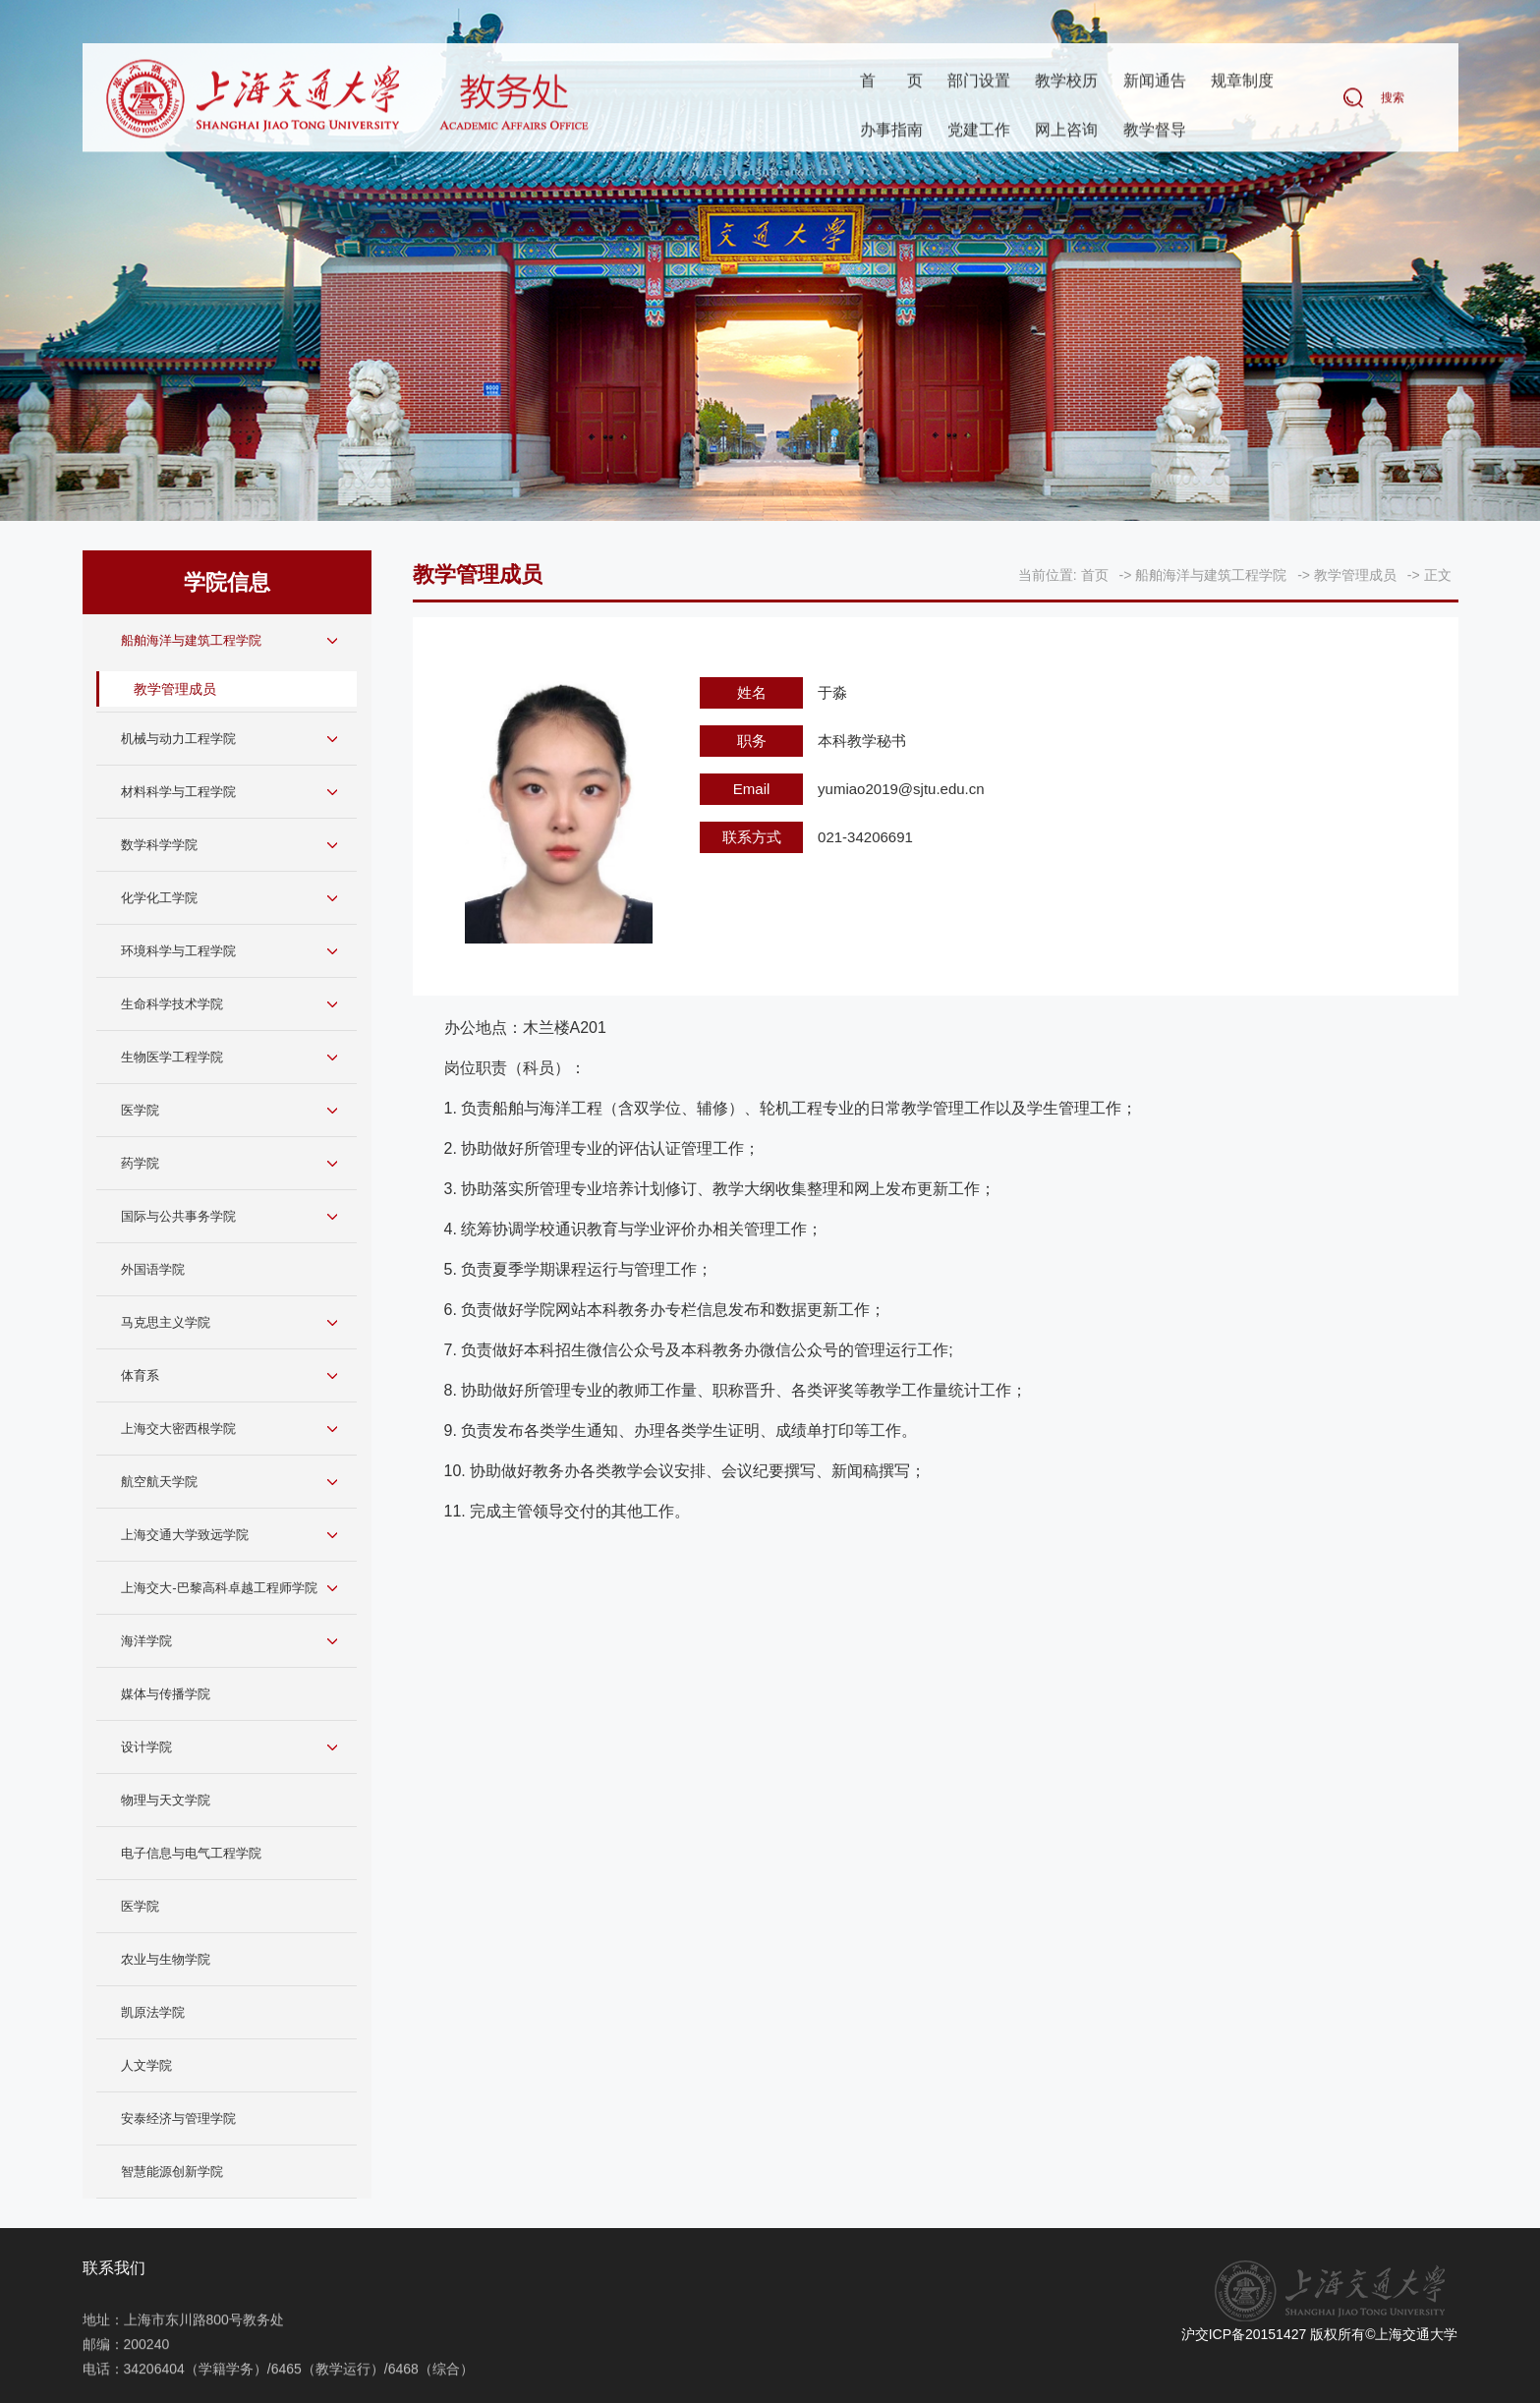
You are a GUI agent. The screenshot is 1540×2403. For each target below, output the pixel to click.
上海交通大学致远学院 (185, 1534)
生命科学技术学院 (172, 1004)
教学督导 (1154, 131)
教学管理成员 (175, 689)
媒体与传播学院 (165, 1694)
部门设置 (978, 82)
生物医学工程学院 (172, 1057)
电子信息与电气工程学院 (191, 1853)
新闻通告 (1154, 82)
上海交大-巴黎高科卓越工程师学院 (218, 1587)
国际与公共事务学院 (178, 1216)
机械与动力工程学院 (178, 738)
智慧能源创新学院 (172, 2171)
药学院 (140, 1163)
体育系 (140, 1375)
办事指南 (891, 131)
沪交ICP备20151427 (1244, 2334)
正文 (1438, 575)
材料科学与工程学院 (178, 791)
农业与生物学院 (165, 1959)
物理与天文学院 (165, 1800)
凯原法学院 (153, 2012)
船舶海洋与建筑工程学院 (191, 640)
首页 (891, 82)
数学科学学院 (159, 844)
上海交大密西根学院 (178, 1428)
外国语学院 (153, 1269)
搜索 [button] (1392, 99)
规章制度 (1242, 82)
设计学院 (146, 1747)
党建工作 (978, 131)
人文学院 (146, 2065)
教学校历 (1066, 82)
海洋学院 (146, 1640)
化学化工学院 (159, 897)
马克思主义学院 (165, 1322)
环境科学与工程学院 (178, 951)
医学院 (140, 1110)
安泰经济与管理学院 (178, 2118)
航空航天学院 (159, 1481)
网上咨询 (1066, 131)
